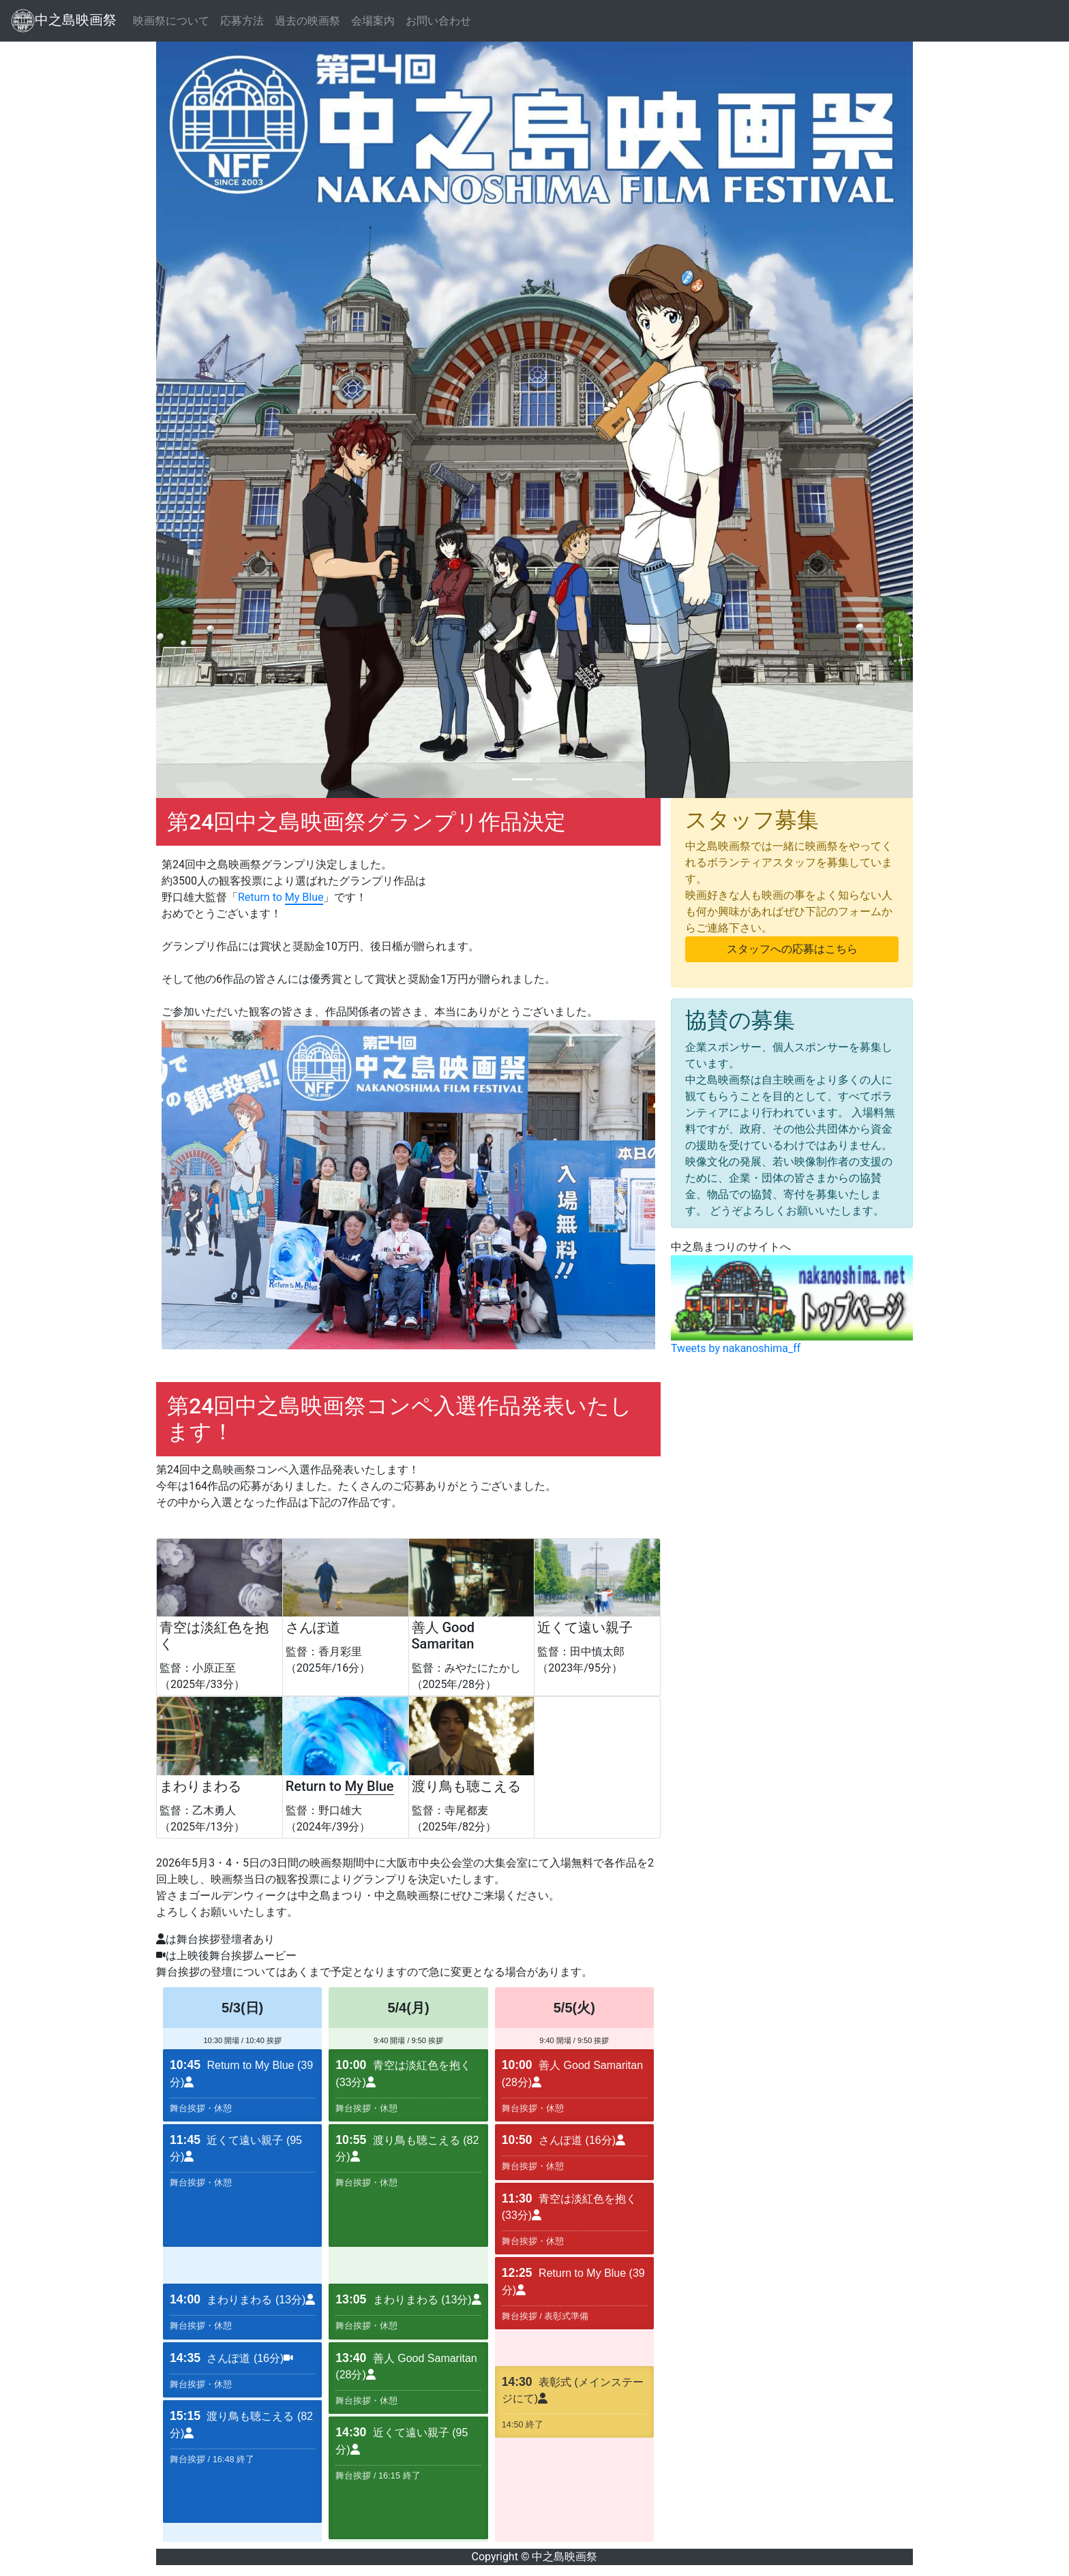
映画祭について (171, 20)
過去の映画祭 (307, 20)
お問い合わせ (438, 20)
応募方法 (242, 20)
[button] (213, 420)
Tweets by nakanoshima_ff (735, 1348)
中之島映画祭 (64, 21)
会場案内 (373, 20)
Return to (280, 898)
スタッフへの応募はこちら (792, 948)
